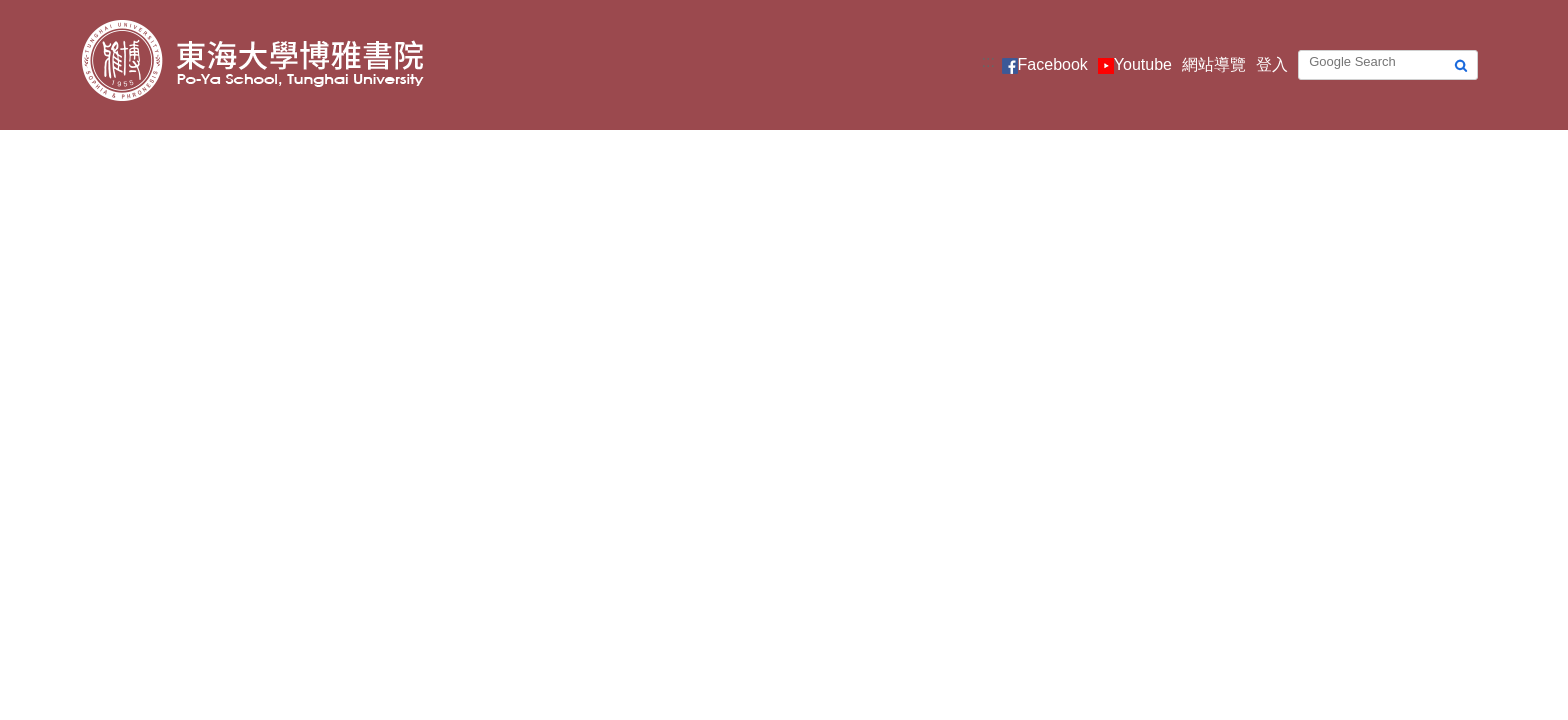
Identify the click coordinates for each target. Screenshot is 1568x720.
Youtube (1143, 64)
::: (988, 61)
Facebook (1053, 64)
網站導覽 (1214, 64)
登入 (1272, 64)
